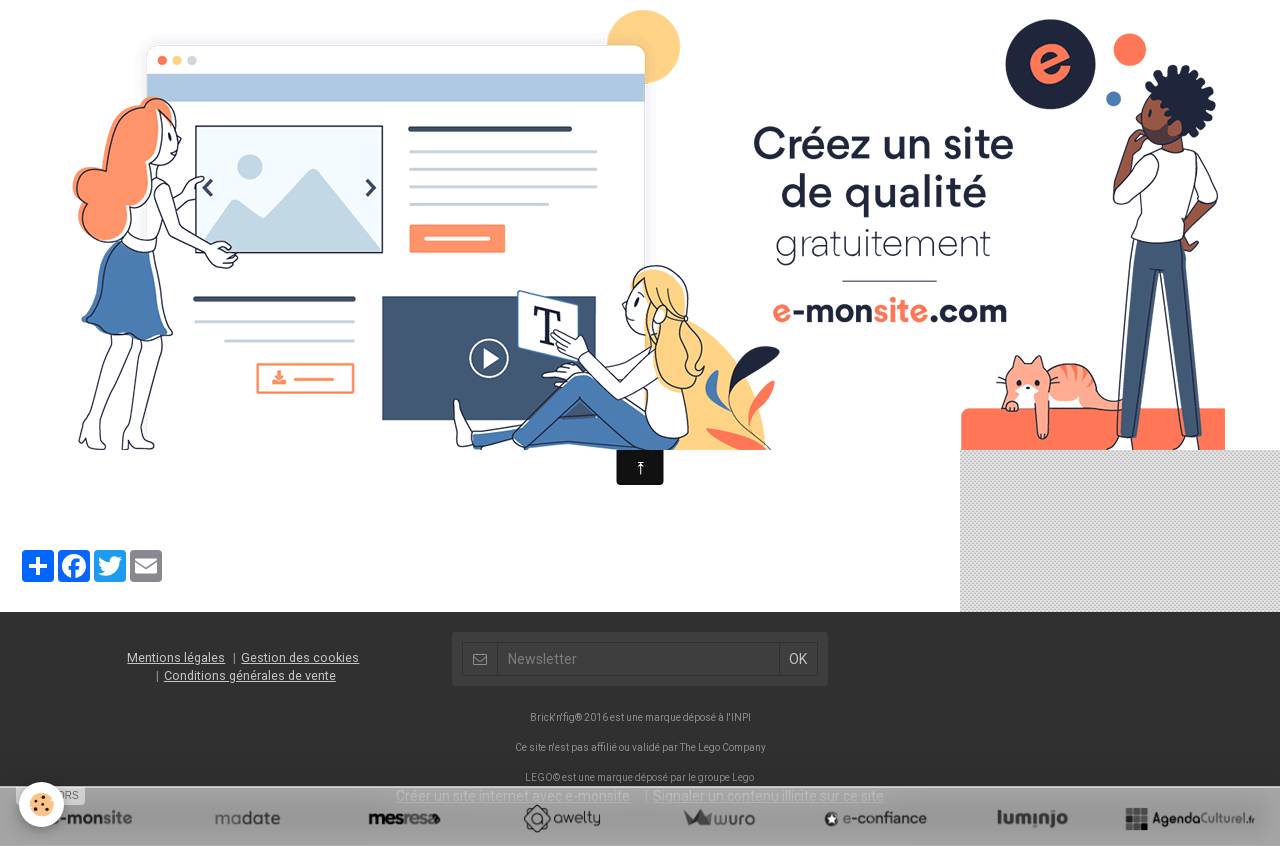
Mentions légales (176, 657)
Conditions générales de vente (250, 675)
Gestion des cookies (300, 657)
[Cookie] (42, 804)
